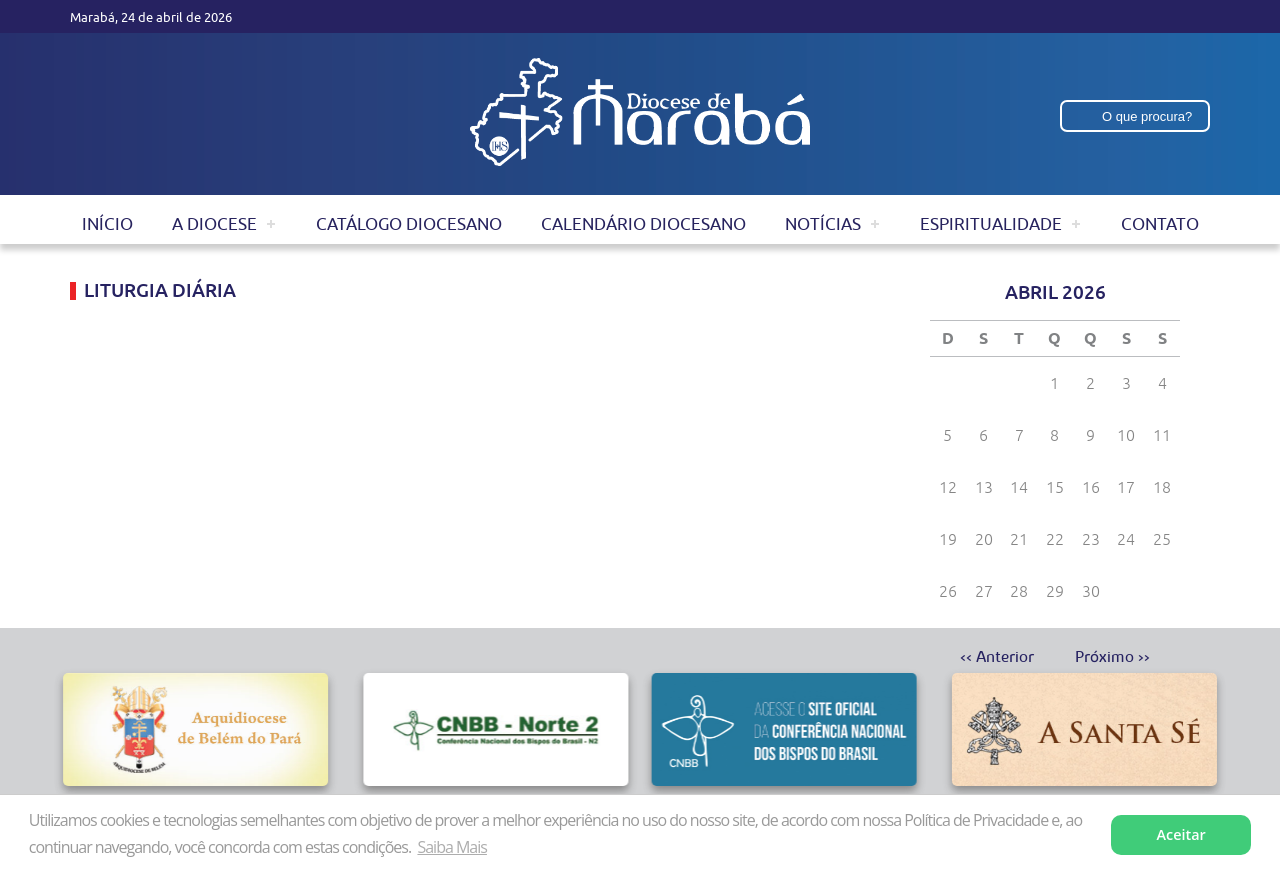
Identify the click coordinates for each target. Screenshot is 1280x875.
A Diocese (214, 224)
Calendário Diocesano (643, 224)
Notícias (823, 224)
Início (107, 224)
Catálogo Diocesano (409, 224)
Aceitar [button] (1181, 834)
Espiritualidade (991, 224)
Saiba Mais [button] (451, 847)
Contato (1160, 224)
